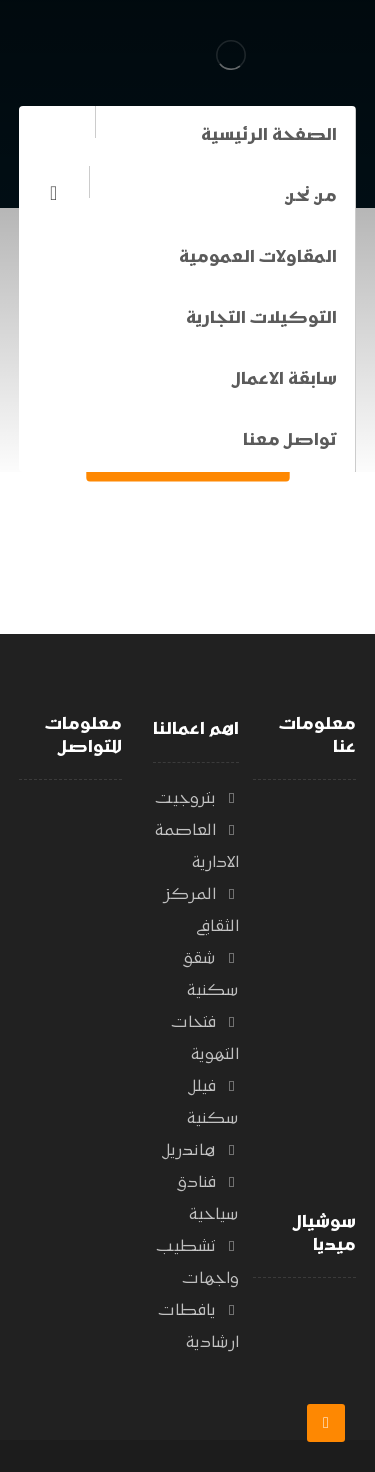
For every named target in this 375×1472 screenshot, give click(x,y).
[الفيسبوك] (54, 193)
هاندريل (201, 1151)
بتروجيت (197, 799)
